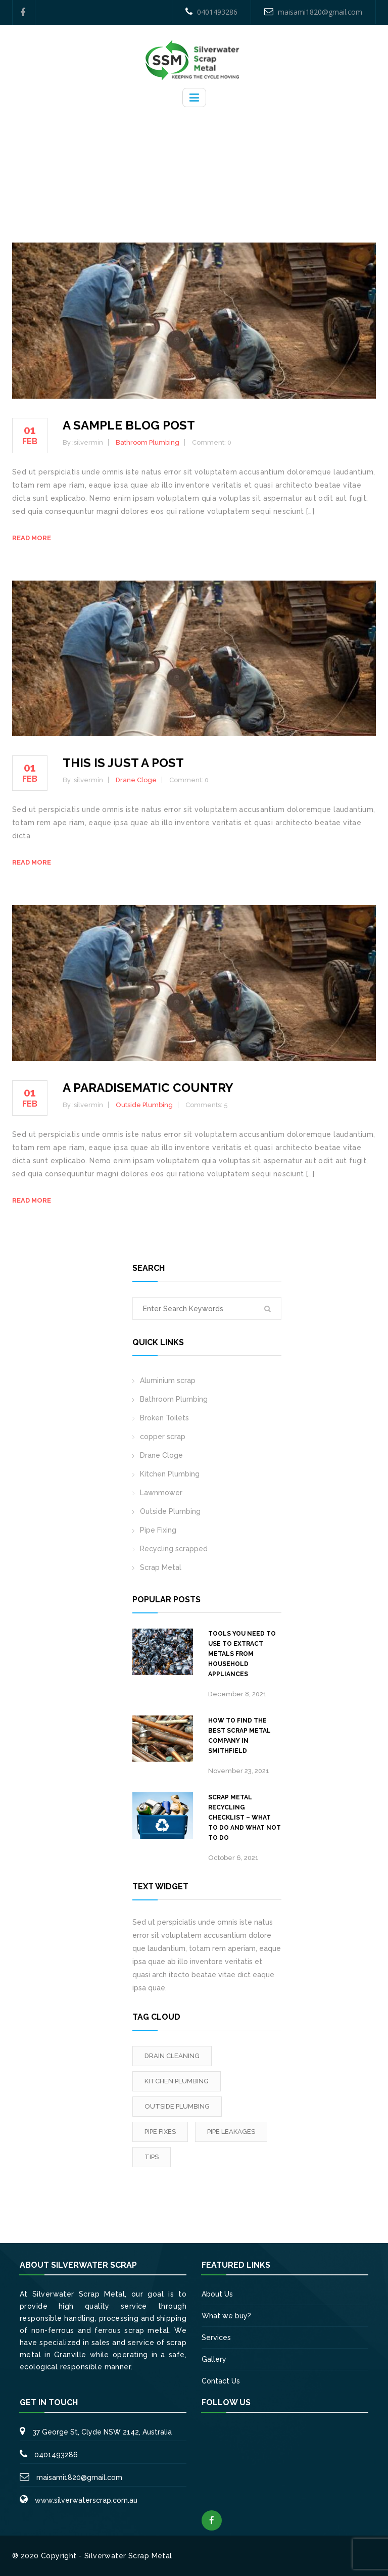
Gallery (214, 2359)
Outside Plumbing (144, 1105)
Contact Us (221, 2381)
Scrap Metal (160, 1567)
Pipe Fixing (158, 1530)
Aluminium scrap (168, 1380)
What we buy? (226, 2316)
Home (196, 162)
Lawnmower (161, 1493)
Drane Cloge (136, 780)
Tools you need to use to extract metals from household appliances (242, 1654)
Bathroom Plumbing (147, 442)
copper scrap (162, 1437)
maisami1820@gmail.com (313, 12)
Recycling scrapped (174, 1549)
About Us (217, 2294)
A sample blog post (129, 425)
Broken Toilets (164, 1418)
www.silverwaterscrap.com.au (86, 2500)
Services (216, 2337)
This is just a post (123, 762)
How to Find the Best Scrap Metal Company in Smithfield (239, 1735)
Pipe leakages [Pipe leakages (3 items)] (231, 2131)
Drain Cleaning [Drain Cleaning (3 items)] (172, 2056)
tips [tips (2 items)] (151, 2157)
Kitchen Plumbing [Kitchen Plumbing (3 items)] (176, 2081)
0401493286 (211, 12)
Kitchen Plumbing (170, 1474)
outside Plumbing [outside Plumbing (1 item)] (177, 2106)
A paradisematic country (148, 1087)
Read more (31, 538)
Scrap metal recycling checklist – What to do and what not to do (244, 1817)
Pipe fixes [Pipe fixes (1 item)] (160, 2131)
